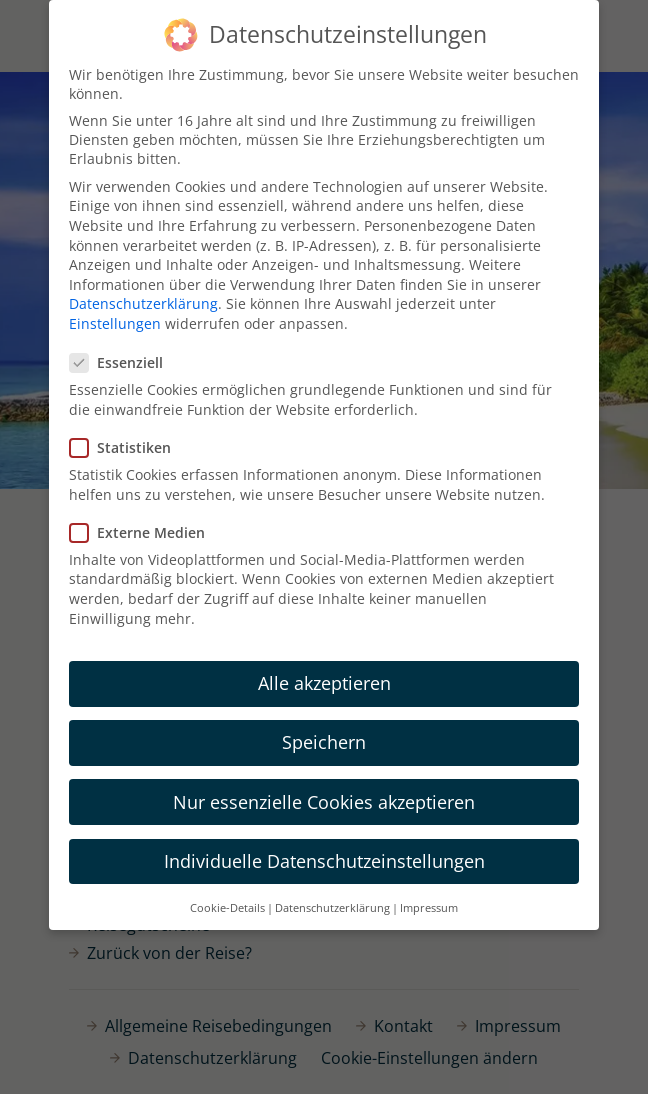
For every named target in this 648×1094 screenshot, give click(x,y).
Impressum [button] (429, 908)
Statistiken (126, 447)
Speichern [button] (324, 742)
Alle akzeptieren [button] (324, 683)
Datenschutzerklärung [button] (332, 908)
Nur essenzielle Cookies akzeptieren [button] (324, 802)
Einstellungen (115, 323)
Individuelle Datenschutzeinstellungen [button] (324, 861)
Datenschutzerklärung (143, 303)
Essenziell (122, 362)
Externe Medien (143, 532)
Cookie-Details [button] (227, 908)
